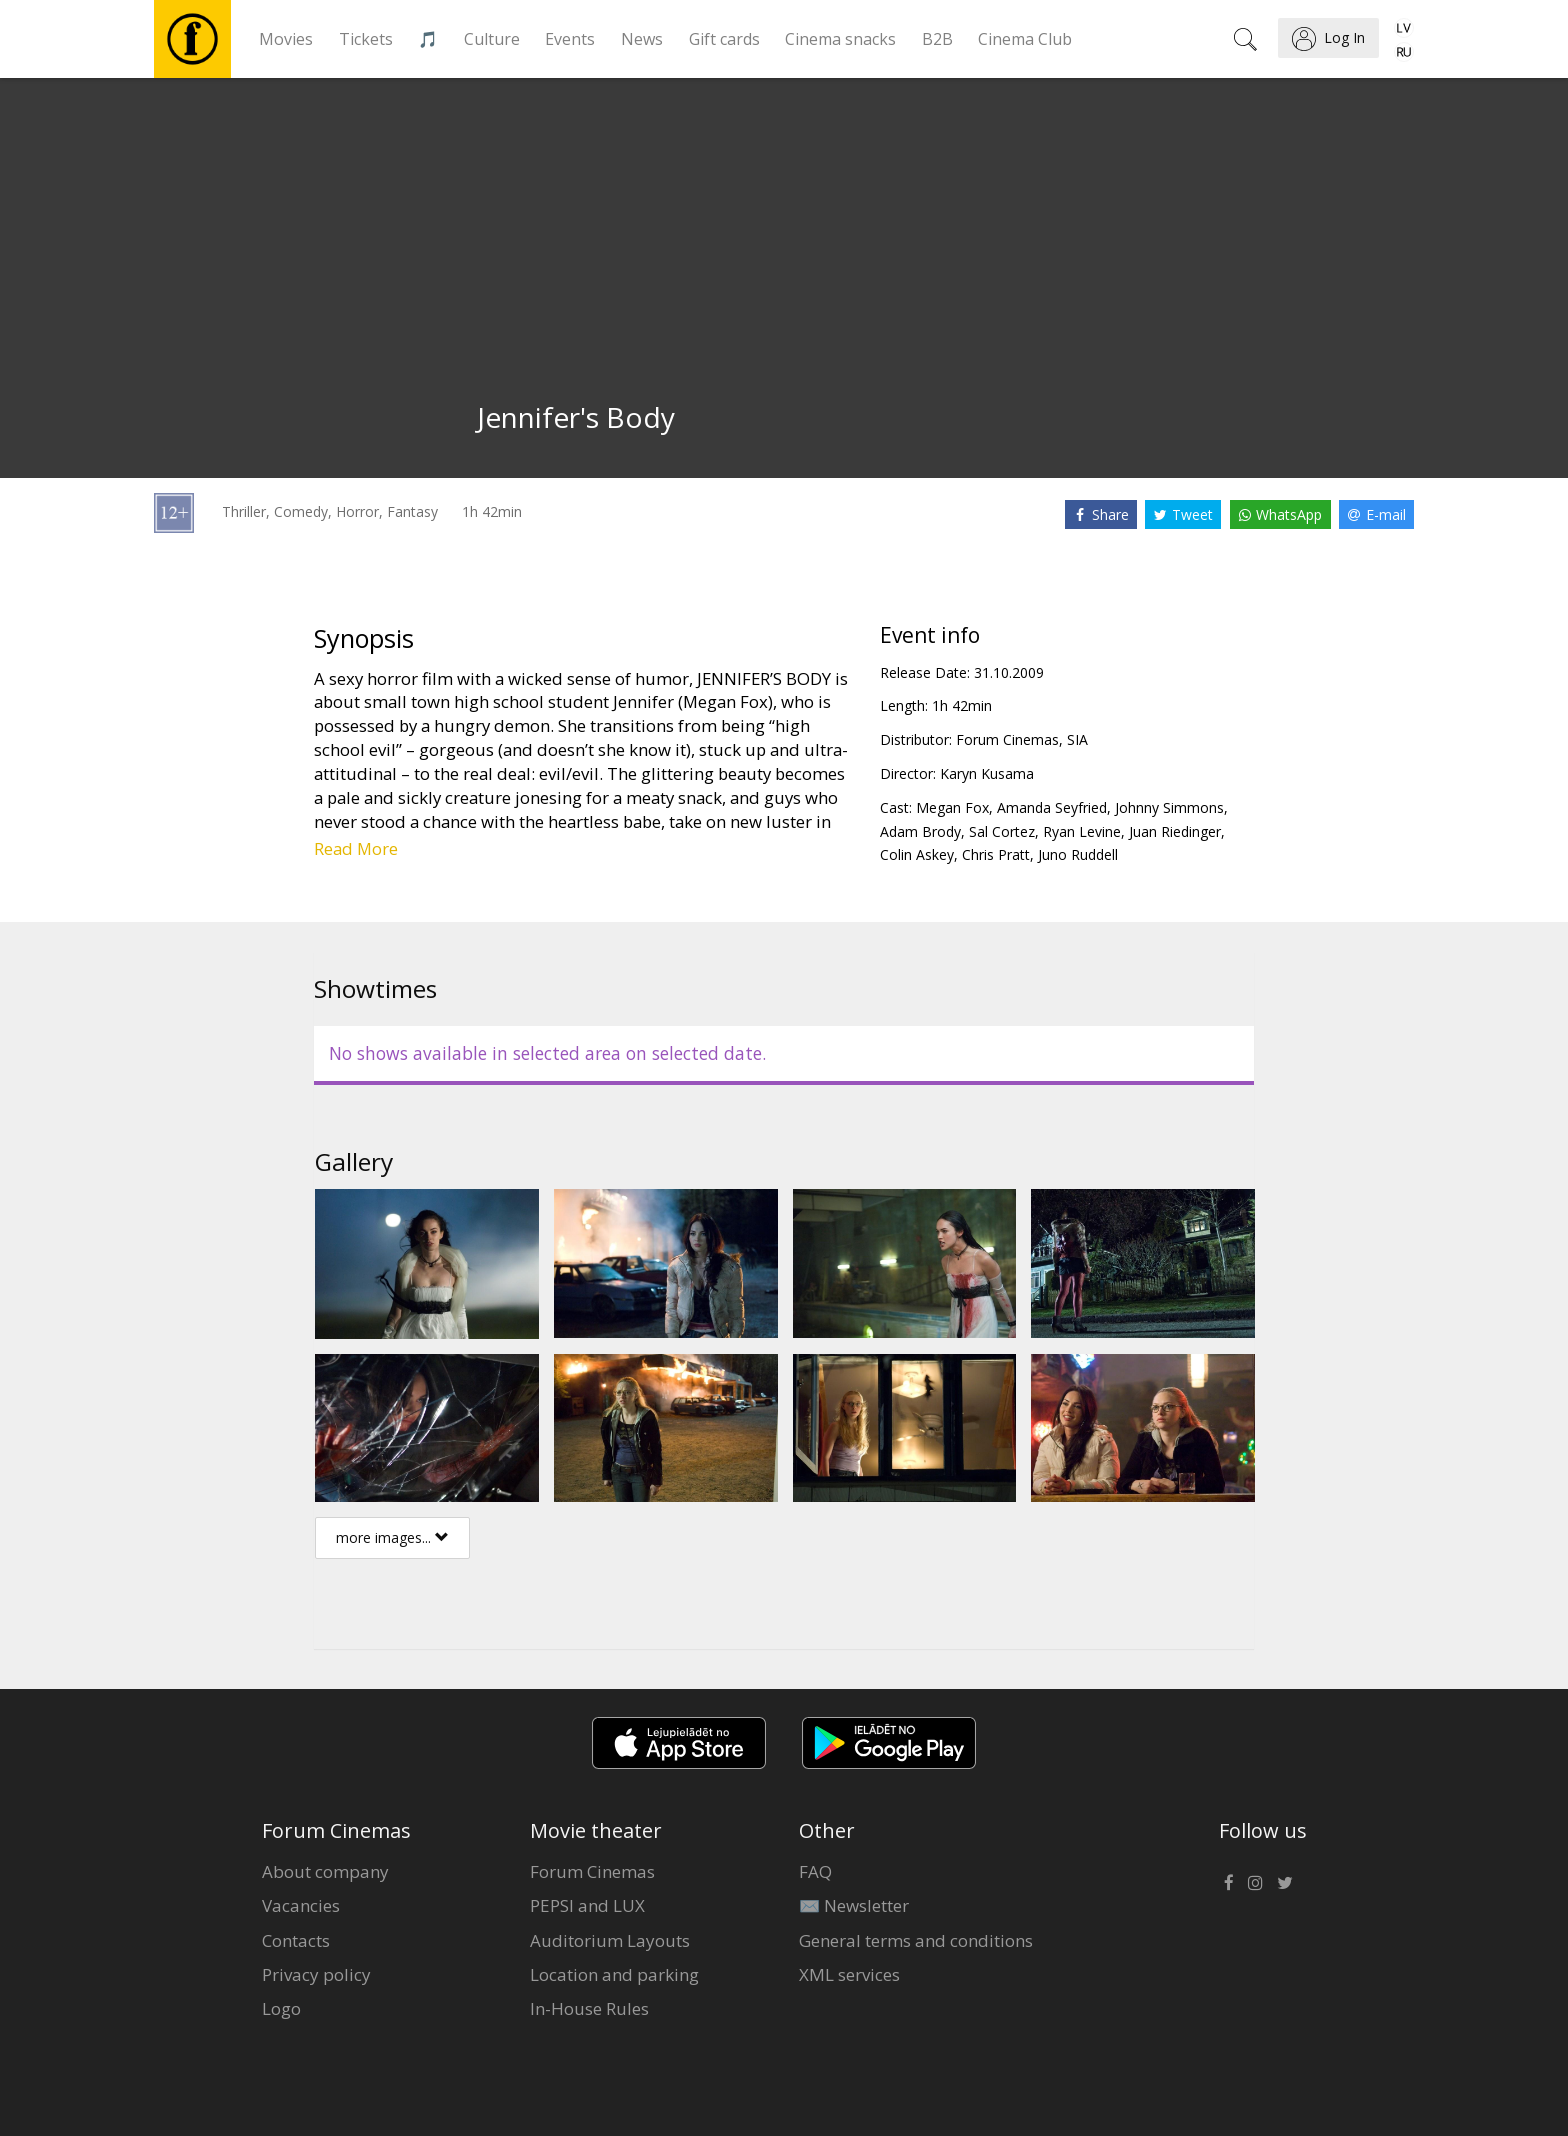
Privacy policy (316, 1974)
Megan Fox (952, 807)
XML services (849, 1974)
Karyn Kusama (987, 773)
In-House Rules (589, 2008)
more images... (392, 1537)
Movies (286, 39)
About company (325, 1871)
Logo (281, 2008)
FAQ (815, 1871)
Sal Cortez (1002, 831)
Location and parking (614, 1974)
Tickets (366, 39)
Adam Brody (920, 831)
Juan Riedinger (1175, 831)
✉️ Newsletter (854, 1905)
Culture (492, 39)
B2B (937, 39)
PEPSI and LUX (587, 1905)
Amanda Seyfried (1052, 807)
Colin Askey (917, 854)
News (642, 39)
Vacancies (301, 1905)
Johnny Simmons (1169, 807)
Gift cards (724, 39)
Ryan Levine (1082, 831)
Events (570, 39)
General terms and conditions (916, 1940)
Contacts (296, 1940)
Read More (356, 848)
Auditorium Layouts (610, 1940)
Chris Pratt (996, 854)
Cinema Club (1025, 39)
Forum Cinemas (592, 1871)
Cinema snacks (840, 39)
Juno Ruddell (1078, 854)
